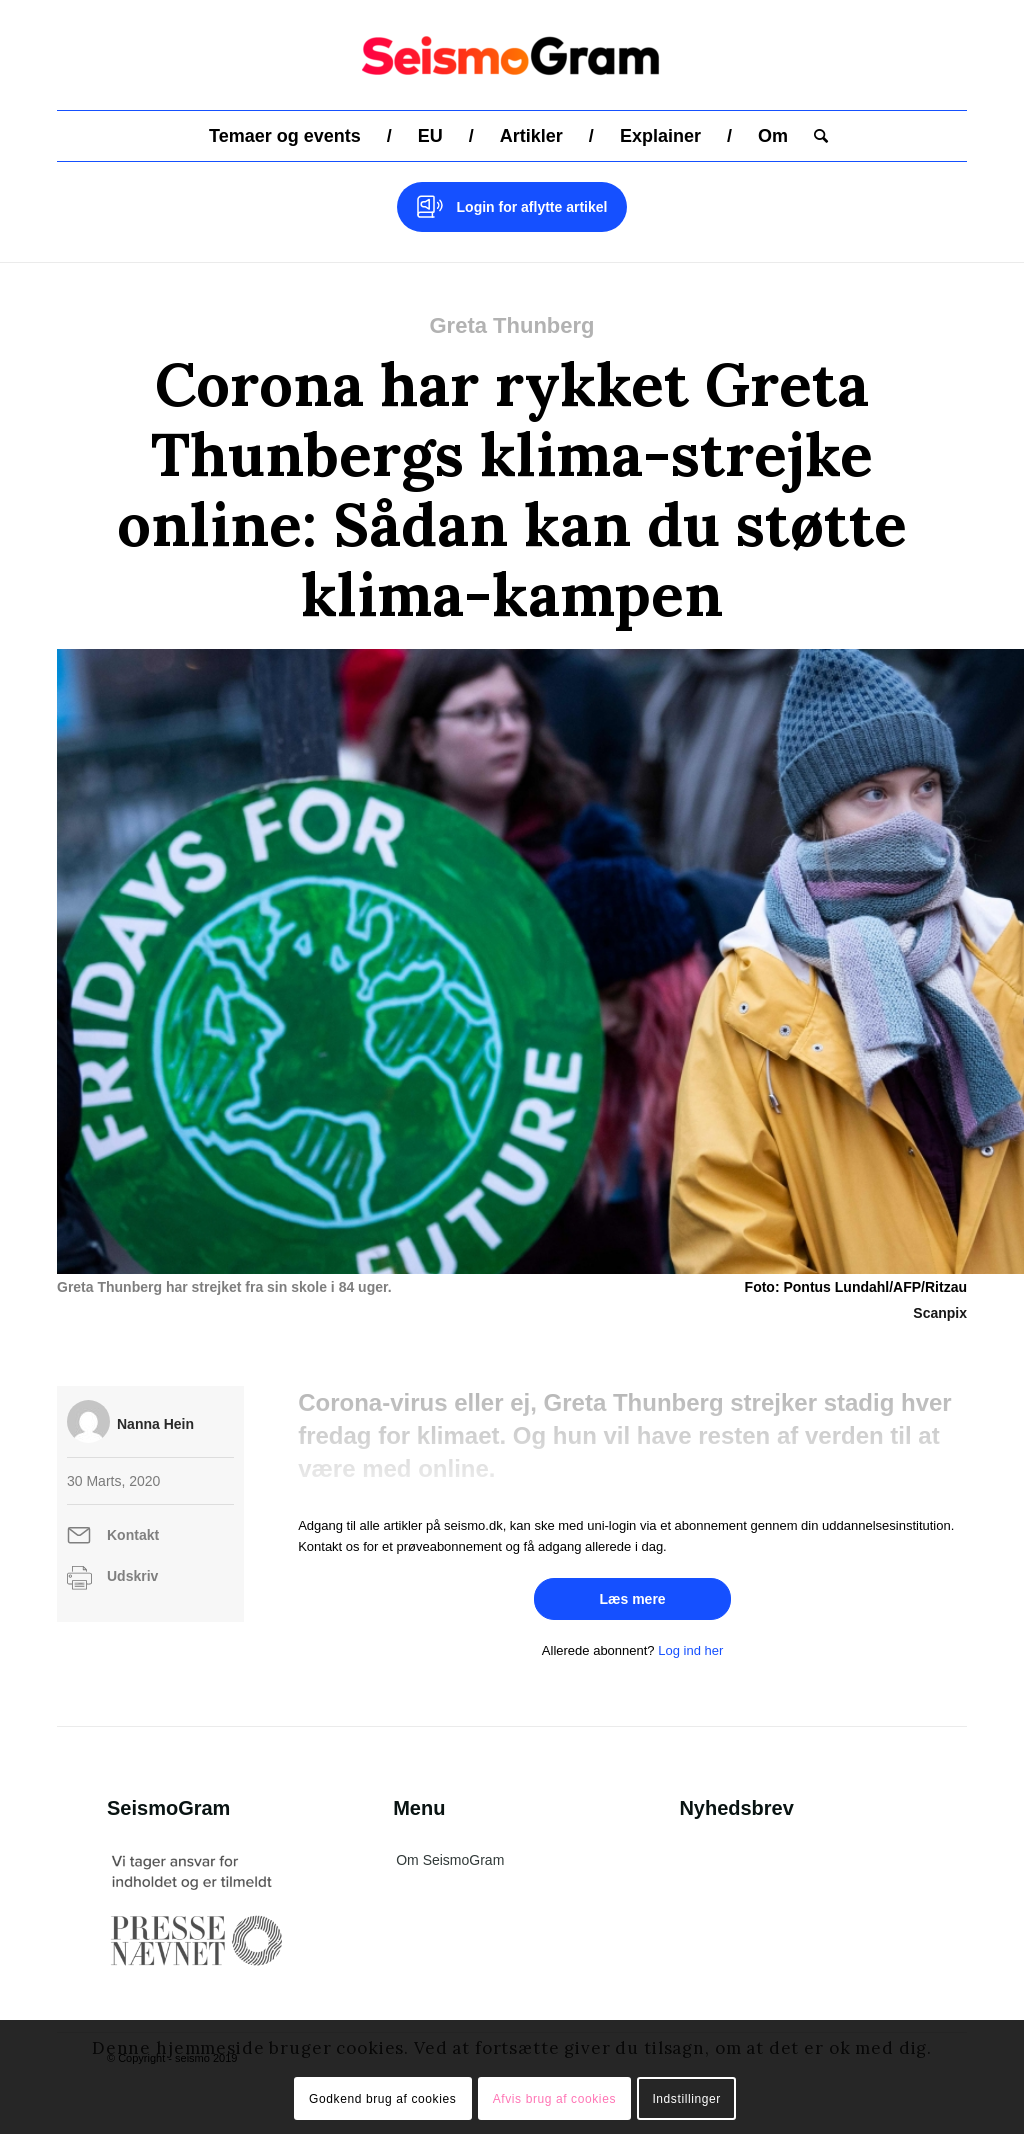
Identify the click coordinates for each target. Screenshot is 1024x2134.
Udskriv (132, 1576)
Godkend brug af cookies (382, 2099)
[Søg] (814, 136)
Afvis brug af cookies (554, 2099)
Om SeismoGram (450, 1860)
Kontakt (133, 1535)
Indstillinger (686, 2099)
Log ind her (690, 1650)
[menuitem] (285, 136)
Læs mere (632, 1599)
